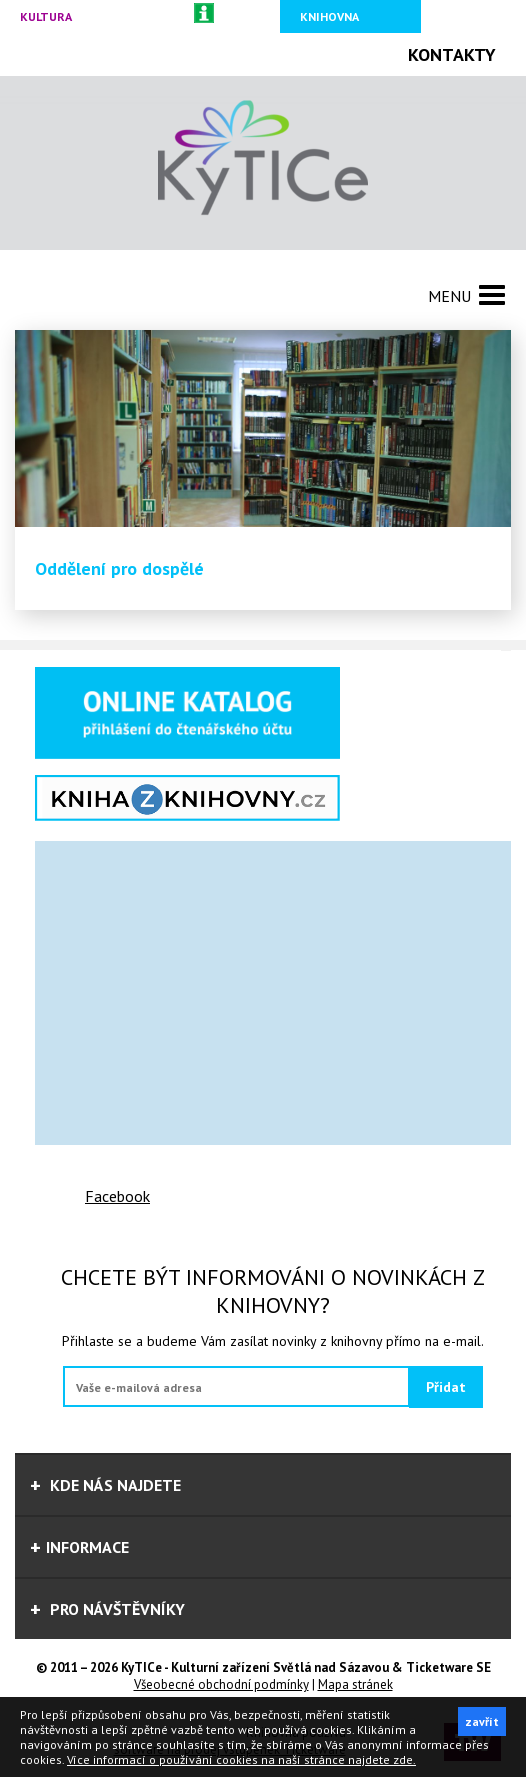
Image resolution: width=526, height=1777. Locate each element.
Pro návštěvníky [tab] (107, 1609)
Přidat (446, 1387)
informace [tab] (79, 1547)
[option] (263, 470)
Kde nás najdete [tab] (105, 1485)
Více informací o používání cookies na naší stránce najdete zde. (241, 1759)
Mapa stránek (355, 1684)
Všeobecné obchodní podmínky (221, 1684)
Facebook (117, 1196)
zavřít (482, 1721)
